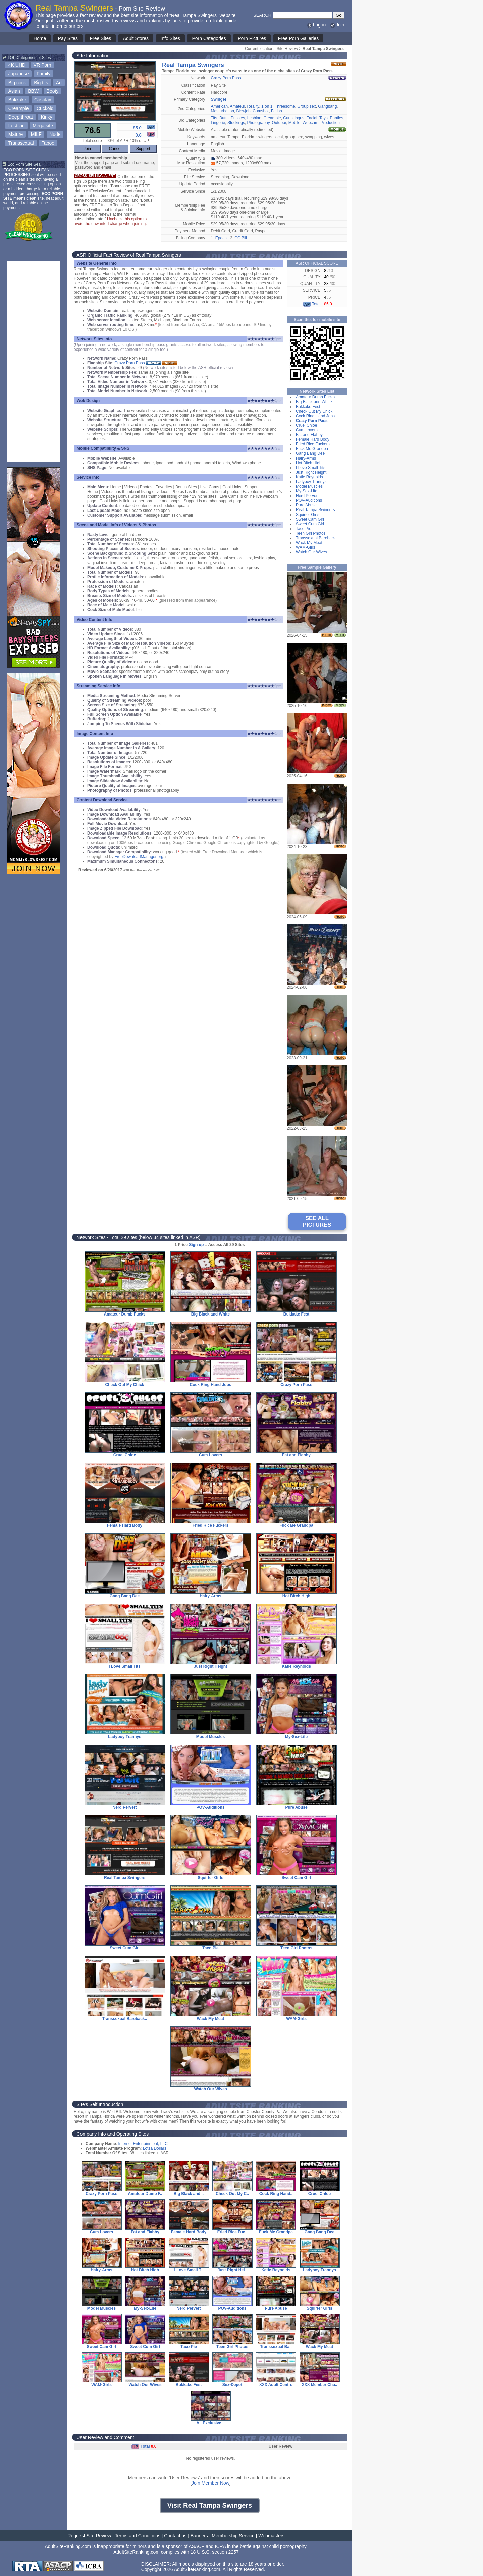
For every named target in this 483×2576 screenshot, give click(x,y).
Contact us (175, 2535)
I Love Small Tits (310, 467)
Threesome (285, 106)
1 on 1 (266, 106)
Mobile (294, 122)
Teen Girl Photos (311, 533)
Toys (323, 118)
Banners (199, 2535)
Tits (214, 118)
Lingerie (218, 122)
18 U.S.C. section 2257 (215, 2552)
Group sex (306, 106)
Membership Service (233, 2535)
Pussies (238, 118)
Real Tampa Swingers (315, 509)
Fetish (276, 111)
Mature (15, 134)
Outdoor (279, 122)
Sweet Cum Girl (310, 524)
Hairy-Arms (306, 458)
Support (143, 148)
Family (43, 73)
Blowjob (243, 111)
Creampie (18, 108)
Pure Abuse (306, 505)
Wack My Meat (309, 542)
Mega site (43, 125)
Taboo (48, 143)
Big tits (41, 82)
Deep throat (20, 117)
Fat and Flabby (309, 434)
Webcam (310, 122)
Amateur (237, 106)
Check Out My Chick (314, 411)
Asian (14, 91)
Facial (312, 118)
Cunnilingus (293, 118)
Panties (336, 118)
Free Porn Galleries (298, 38)
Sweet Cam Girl (310, 519)
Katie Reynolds (309, 477)
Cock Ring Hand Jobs (315, 416)
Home (40, 38)
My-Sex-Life (306, 491)
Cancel (115, 148)
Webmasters (271, 2535)
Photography (258, 122)
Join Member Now (210, 2483)
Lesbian (16, 125)
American (219, 106)
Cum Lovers (307, 430)
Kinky (46, 117)
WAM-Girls (305, 547)
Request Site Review (89, 2535)
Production (330, 122)
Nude (54, 134)
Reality (253, 106)
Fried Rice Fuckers (313, 444)
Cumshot (261, 111)
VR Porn (42, 65)
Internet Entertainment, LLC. (143, 2143)
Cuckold (45, 108)
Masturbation (222, 111)
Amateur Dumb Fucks (315, 397)
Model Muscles (309, 486)
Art (59, 82)
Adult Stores (136, 38)
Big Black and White (314, 401)
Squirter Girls (307, 514)
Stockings (236, 122)
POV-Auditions (309, 500)
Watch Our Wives (311, 552)
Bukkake (17, 99)
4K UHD (16, 65)
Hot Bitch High (309, 463)
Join (337, 25)
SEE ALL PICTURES (317, 1221)
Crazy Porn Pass (226, 78)
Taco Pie (303, 528)
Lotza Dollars (154, 2148)
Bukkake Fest (308, 406)
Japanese (18, 73)
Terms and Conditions (137, 2535)
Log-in (316, 25)
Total (311, 304)
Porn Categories (209, 38)
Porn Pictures (252, 38)
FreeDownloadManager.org (138, 856)
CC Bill (240, 238)
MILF (36, 134)
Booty (53, 91)
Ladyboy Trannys (311, 481)
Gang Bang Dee (310, 453)
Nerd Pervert (307, 495)
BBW (33, 91)
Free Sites (100, 38)
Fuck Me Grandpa (312, 448)
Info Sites (170, 38)
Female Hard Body (312, 439)
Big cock (17, 82)
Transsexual (21, 143)
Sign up (196, 1244)
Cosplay (42, 99)
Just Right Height (311, 472)
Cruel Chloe (306, 425)
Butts (223, 118)
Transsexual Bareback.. (317, 538)
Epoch (221, 238)
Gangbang (327, 106)
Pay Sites (68, 38)
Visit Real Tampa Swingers (209, 2505)
